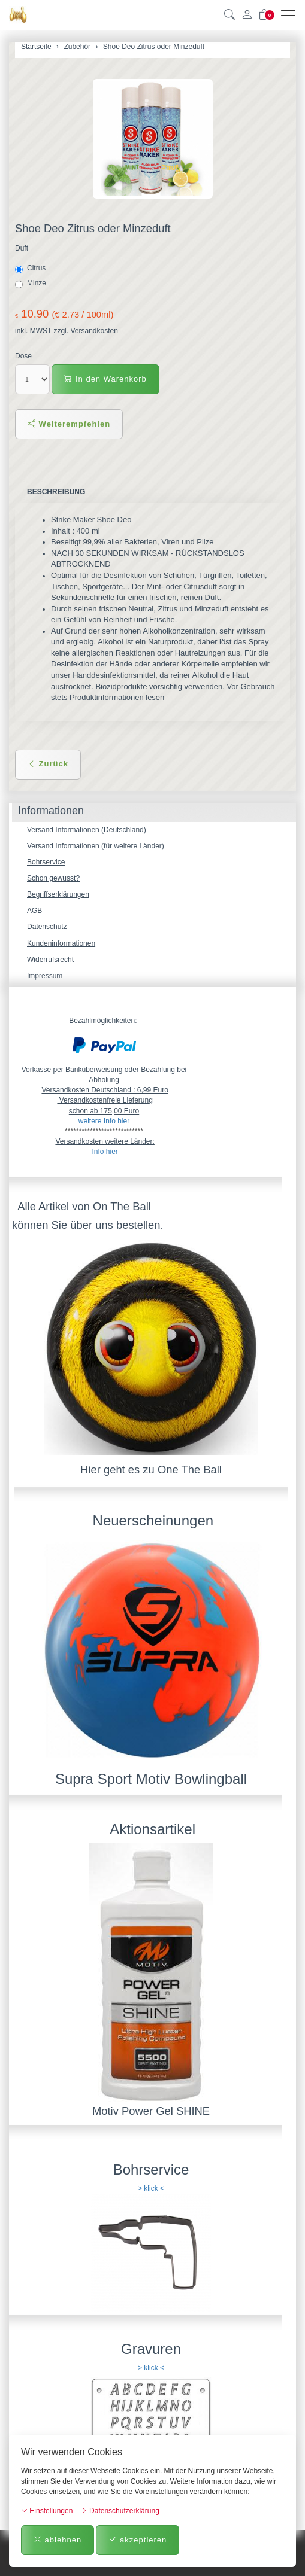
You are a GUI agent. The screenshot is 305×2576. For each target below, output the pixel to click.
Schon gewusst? (53, 878)
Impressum (44, 976)
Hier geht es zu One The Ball (151, 1469)
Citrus (31, 268)
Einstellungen (47, 2511)
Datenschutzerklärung (120, 2511)
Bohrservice (46, 862)
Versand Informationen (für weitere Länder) (95, 846)
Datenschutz (47, 926)
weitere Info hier (103, 1121)
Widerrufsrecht (50, 959)
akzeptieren (137, 2539)
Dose (23, 356)
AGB (34, 910)
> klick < (151, 2188)
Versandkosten (93, 331)
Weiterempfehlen (69, 423)
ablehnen (57, 2539)
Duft (21, 248)
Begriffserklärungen (58, 894)
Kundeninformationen (61, 943)
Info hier (104, 1151)
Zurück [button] (48, 763)
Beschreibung (56, 492)
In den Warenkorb (105, 378)
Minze (31, 283)
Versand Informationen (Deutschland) (86, 830)
